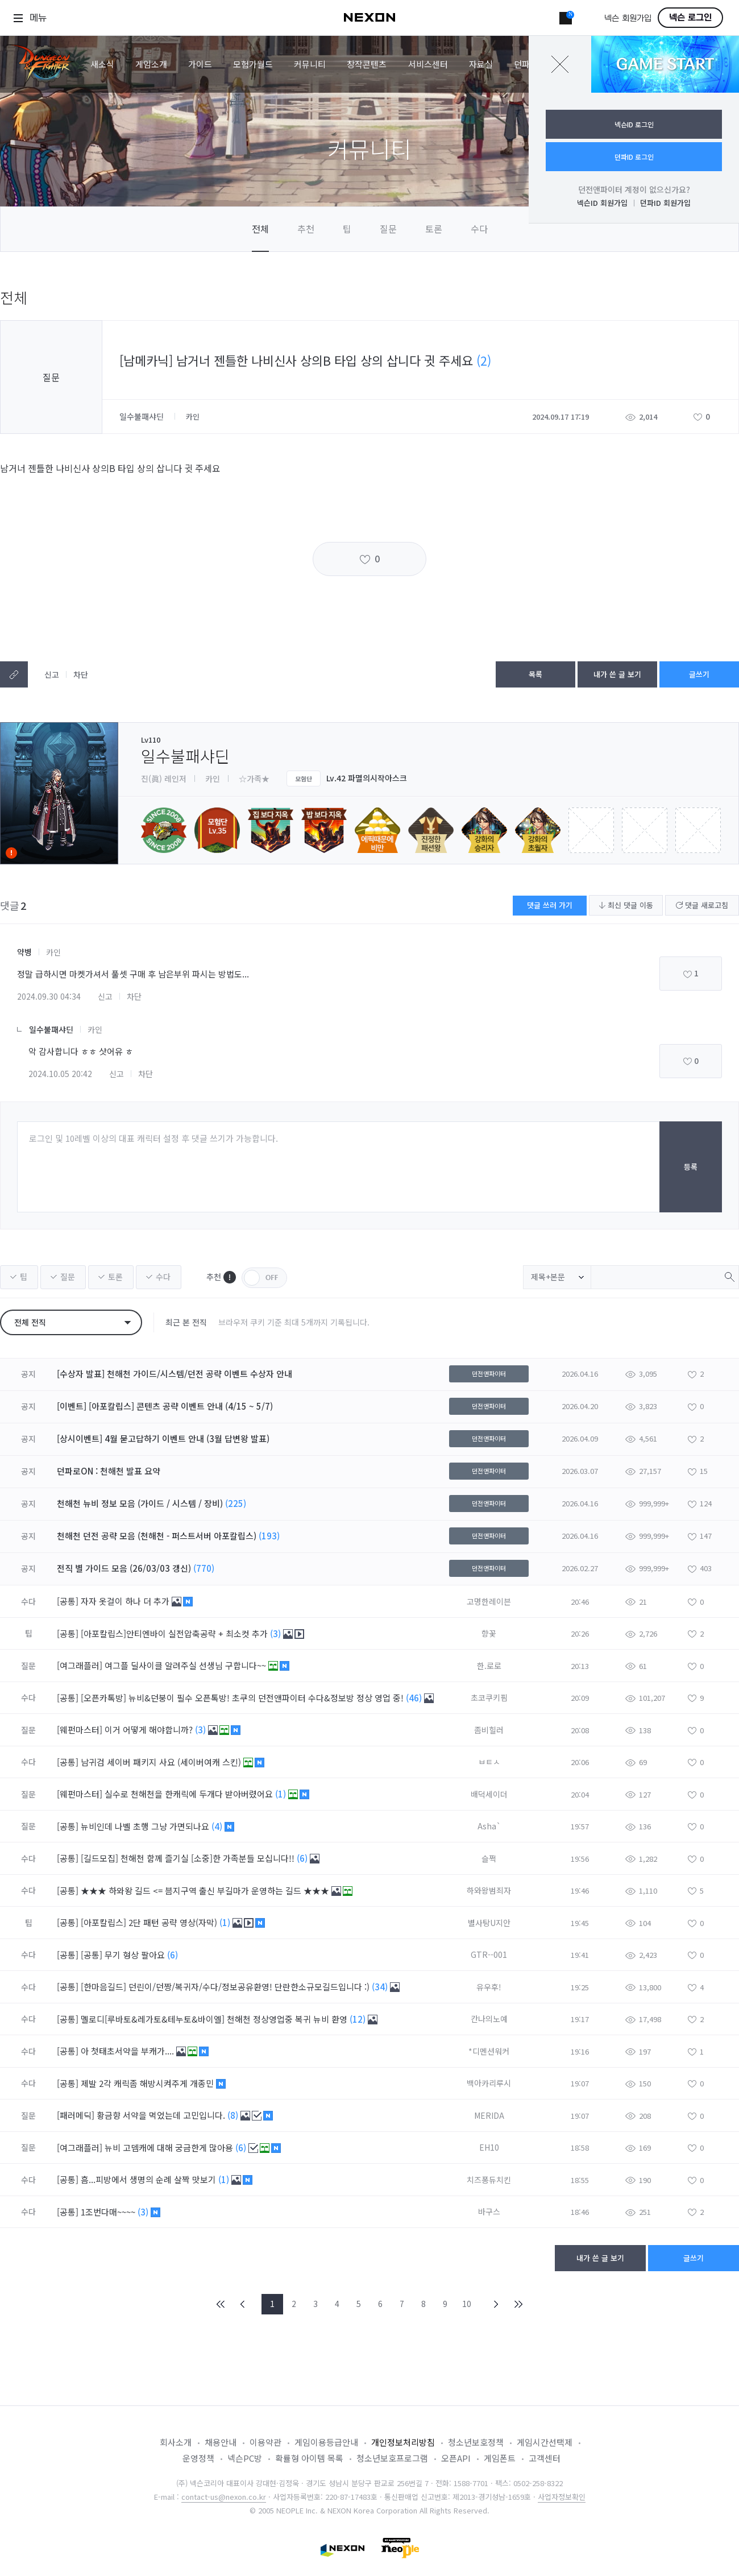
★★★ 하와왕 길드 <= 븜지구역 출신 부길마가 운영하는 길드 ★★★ (206, 1890)
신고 (51, 674)
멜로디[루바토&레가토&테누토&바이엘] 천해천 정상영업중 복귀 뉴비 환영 (215, 2019)
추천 (305, 228)
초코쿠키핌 (489, 1697)
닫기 (560, 64)
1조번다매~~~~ (109, 2212)
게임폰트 (500, 2458)
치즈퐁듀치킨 (489, 2179)
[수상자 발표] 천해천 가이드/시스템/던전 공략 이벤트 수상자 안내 (174, 1374)
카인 (53, 952)
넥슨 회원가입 (627, 18)
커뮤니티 (310, 64)
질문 (388, 228)
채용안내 (220, 2442)
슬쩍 (488, 1858)
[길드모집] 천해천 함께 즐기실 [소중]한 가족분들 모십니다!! (189, 1858)
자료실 (481, 64)
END (518, 2304)
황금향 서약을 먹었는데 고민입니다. (162, 2115)
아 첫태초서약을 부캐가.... (128, 2051)
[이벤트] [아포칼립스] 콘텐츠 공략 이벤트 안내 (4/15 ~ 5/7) (165, 1406)
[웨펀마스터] (79, 1730)
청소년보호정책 (476, 2442)
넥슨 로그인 (690, 18)
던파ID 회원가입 (665, 202)
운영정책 (198, 2458)
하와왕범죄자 (489, 1890)
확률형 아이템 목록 (309, 2458)
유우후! (488, 1987)
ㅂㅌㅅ (489, 1761)
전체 (260, 228)
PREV (243, 2304)
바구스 (489, 2211)
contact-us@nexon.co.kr (223, 2496)
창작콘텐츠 (367, 64)
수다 (479, 228)
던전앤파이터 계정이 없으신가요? (634, 189)
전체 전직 (30, 1322)
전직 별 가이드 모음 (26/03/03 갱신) (124, 1568)
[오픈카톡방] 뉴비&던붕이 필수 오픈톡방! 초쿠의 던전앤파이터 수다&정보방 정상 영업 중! (243, 1698)
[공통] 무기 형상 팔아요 (124, 1955)
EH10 (489, 2147)
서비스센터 (428, 64)
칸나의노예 (489, 2018)
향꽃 (488, 1633)
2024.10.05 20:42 (60, 1073)
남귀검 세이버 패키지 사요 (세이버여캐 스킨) (162, 1762)
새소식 (102, 64)
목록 (535, 674)
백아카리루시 (489, 2083)
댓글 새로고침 (702, 905)
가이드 (200, 64)
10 (466, 2303)
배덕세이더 (489, 1794)
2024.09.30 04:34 (49, 996)
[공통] (67, 1601)
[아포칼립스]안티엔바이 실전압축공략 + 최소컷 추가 (175, 1633)
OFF (264, 1278)
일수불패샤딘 (142, 416)
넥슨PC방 (244, 2458)
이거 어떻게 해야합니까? (150, 1730)
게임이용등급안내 (326, 2442)
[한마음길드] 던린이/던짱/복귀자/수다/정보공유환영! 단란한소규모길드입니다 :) (226, 1987)
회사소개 (176, 2442)
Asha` (489, 1826)
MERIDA (489, 2115)
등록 (691, 1166)
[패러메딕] (75, 2115)
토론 (433, 228)
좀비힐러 (489, 1730)
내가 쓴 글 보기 (617, 674)
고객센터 (545, 2458)
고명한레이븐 (489, 1601)
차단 (80, 674)
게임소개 (151, 64)
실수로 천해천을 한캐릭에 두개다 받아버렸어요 (190, 1794)
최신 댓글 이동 (626, 905)
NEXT (496, 2304)
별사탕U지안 (489, 1922)
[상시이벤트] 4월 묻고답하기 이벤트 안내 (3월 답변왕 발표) (163, 1438)
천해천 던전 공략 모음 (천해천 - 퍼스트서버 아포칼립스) (156, 1536)
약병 (24, 952)
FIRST (221, 2304)
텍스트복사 (14, 674)
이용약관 (265, 2442)
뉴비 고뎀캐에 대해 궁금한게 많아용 (170, 2147)
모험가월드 (253, 64)
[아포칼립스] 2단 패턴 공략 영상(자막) (150, 1922)
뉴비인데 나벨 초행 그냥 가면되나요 (146, 1826)
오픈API (456, 2458)
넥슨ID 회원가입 (602, 202)
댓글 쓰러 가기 (549, 905)
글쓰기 (699, 674)
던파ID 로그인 (634, 156)
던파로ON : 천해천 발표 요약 (108, 1471)
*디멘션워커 (488, 2051)
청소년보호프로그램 (392, 2458)
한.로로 (489, 1665)
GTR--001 (489, 1954)
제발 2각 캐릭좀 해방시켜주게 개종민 (148, 2083)
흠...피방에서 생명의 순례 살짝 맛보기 (149, 2179)
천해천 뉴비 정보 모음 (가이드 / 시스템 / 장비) (140, 1503)
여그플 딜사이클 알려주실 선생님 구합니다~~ (186, 1665)
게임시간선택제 (544, 2442)
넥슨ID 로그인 (634, 124)
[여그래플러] (79, 1665)
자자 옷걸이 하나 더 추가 (126, 1601)
